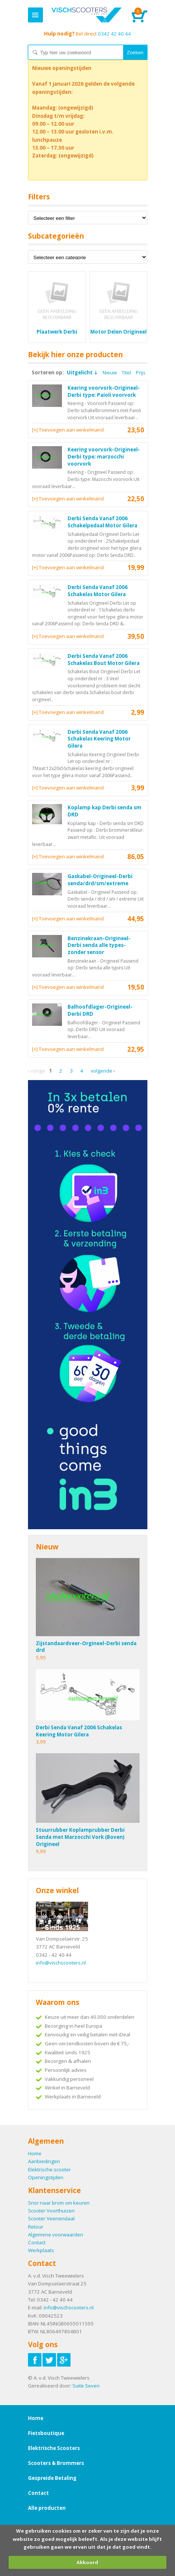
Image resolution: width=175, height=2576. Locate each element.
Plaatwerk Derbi (57, 331)
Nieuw (110, 372)
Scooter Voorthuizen (51, 2210)
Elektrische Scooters (54, 2448)
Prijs (141, 372)
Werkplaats (41, 2250)
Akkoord (87, 2562)
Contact (37, 2242)
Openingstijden (45, 2177)
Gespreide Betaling (52, 2478)
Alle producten (47, 2508)
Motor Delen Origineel (118, 331)
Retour (35, 2226)
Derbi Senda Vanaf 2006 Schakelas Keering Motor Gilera (99, 739)
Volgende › (103, 1070)
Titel (126, 372)
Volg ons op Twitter (49, 2360)
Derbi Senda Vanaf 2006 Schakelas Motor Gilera (98, 591)
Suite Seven (86, 2385)
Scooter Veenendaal (51, 2218)
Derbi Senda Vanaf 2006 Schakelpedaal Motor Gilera (102, 522)
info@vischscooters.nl (61, 1962)
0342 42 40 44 (87, 33)
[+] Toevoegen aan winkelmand (68, 429)
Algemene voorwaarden (55, 2234)
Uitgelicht (80, 372)
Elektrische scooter (49, 2169)
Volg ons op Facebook (34, 2360)
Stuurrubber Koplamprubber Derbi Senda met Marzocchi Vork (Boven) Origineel (80, 1837)
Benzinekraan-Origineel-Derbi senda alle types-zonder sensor (99, 945)
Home (86, 14)
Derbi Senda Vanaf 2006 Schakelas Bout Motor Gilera (104, 659)
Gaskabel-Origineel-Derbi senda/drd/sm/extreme (100, 880)
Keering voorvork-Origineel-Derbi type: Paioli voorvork (104, 391)
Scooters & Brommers (56, 2463)
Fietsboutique (46, 2433)
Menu (35, 14)
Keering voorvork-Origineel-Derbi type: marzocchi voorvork (104, 456)
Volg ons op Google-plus (64, 2360)
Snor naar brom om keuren (59, 2202)
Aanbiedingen (44, 2161)
